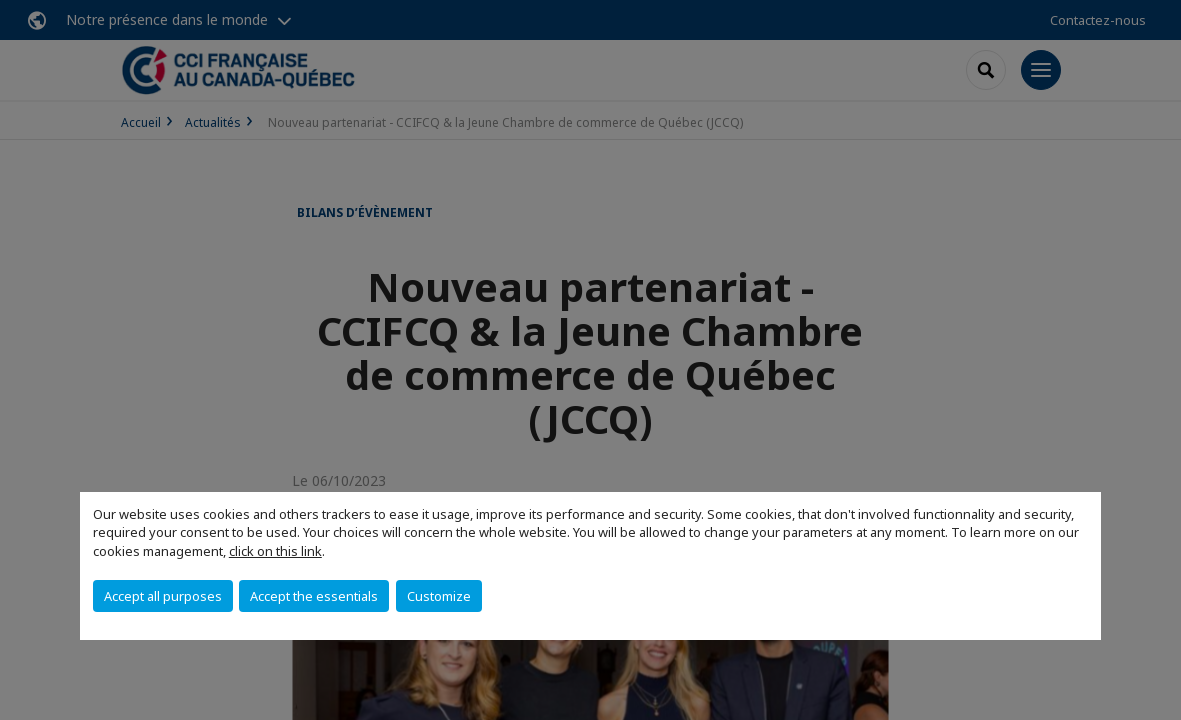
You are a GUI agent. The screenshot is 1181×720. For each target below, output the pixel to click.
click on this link (275, 551)
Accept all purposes (163, 596)
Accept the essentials (314, 596)
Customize (439, 596)
